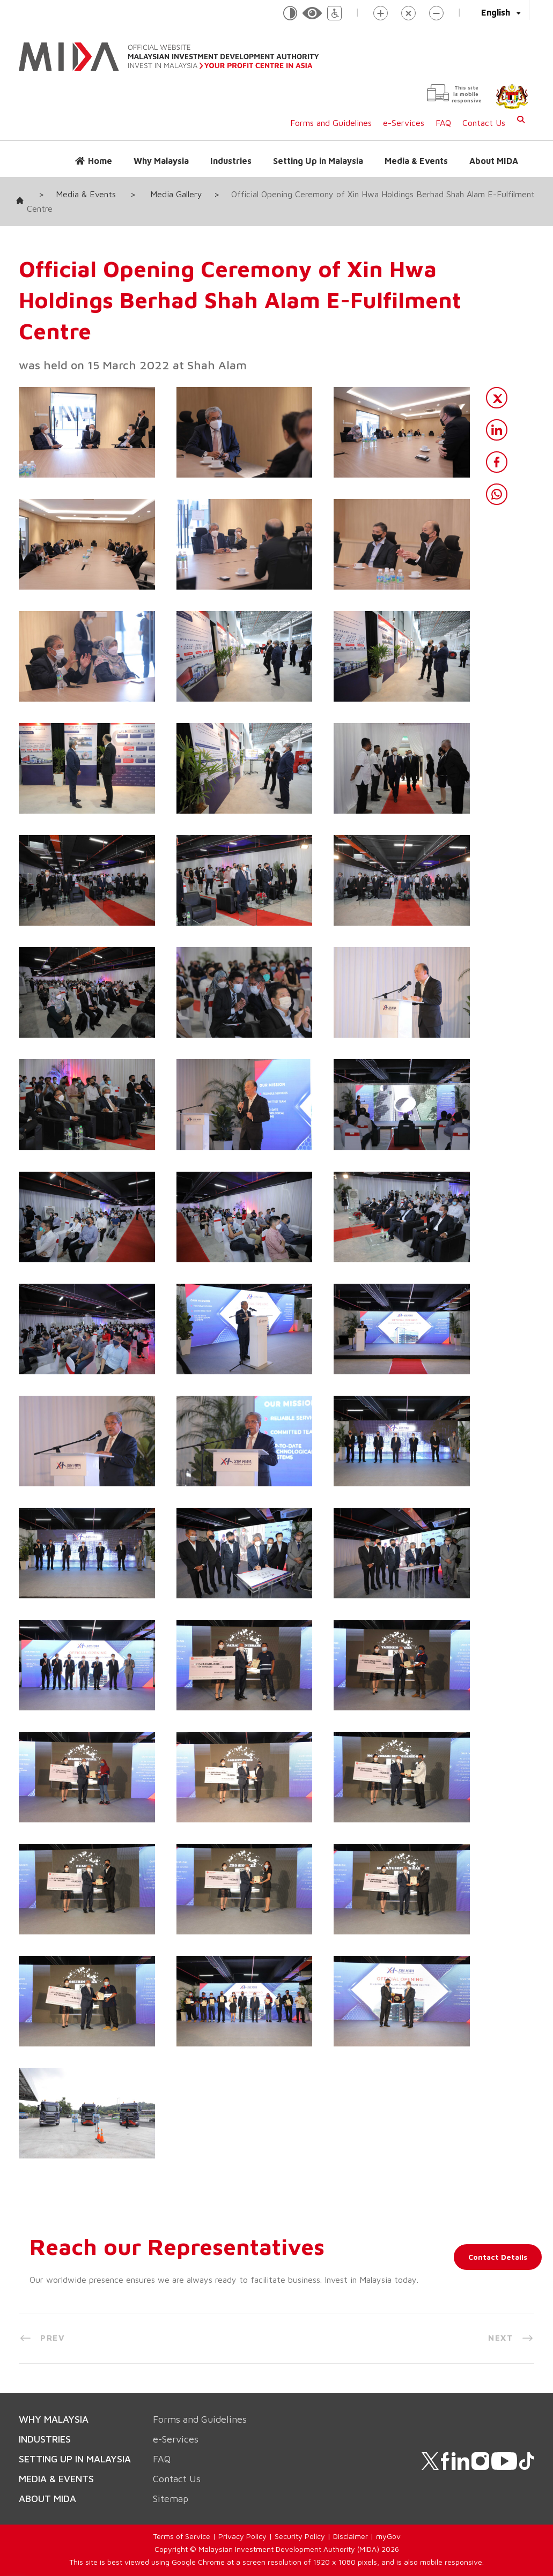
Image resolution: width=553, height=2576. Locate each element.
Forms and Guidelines (331, 123)
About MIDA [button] (493, 161)
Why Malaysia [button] (161, 161)
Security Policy (300, 2536)
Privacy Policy (242, 2536)
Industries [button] (231, 161)
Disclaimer (350, 2536)
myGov (388, 2536)
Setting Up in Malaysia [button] (318, 161)
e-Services (403, 123)
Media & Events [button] (416, 161)
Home (100, 161)
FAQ (443, 123)
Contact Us (483, 123)
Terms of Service (181, 2536)
